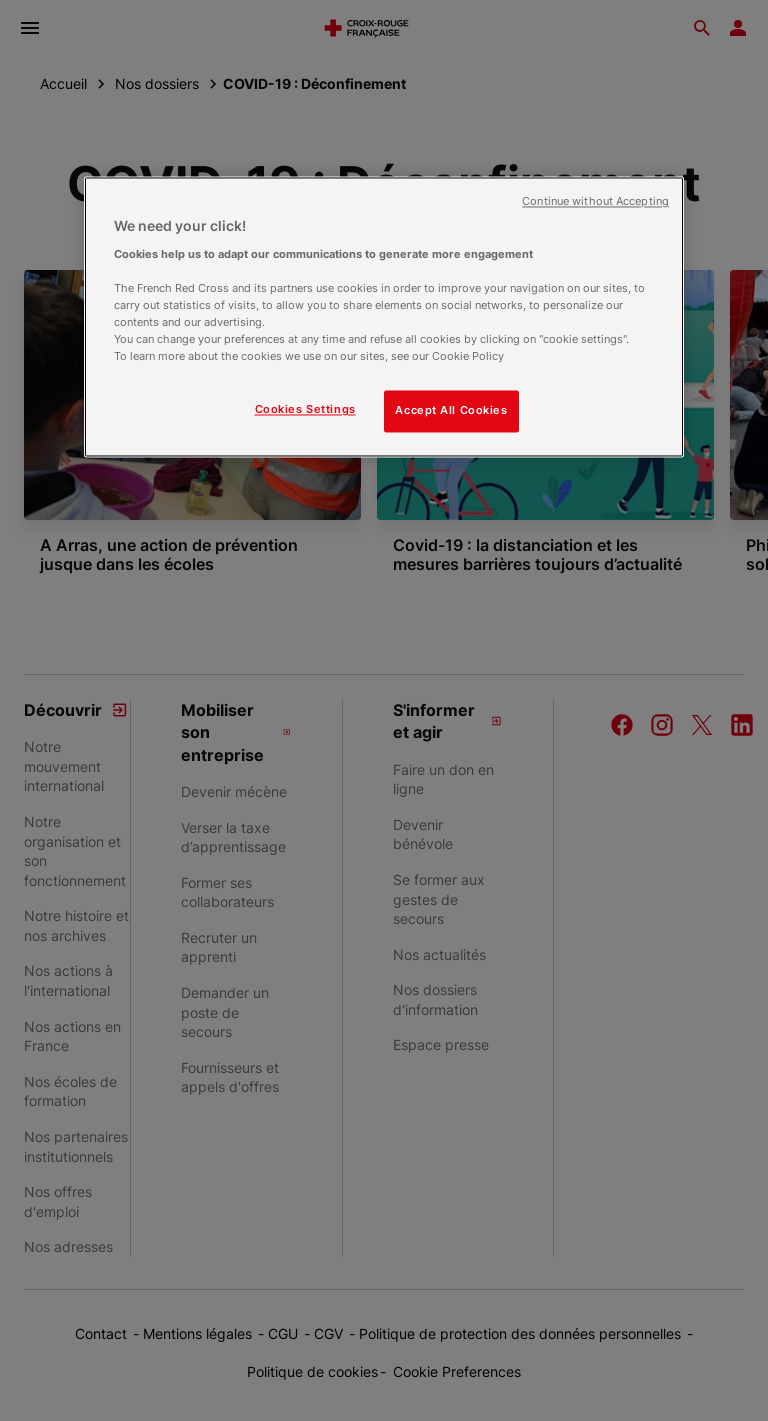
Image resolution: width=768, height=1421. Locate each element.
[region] (384, 317)
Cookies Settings (305, 410)
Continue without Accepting (595, 202)
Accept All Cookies (451, 411)
